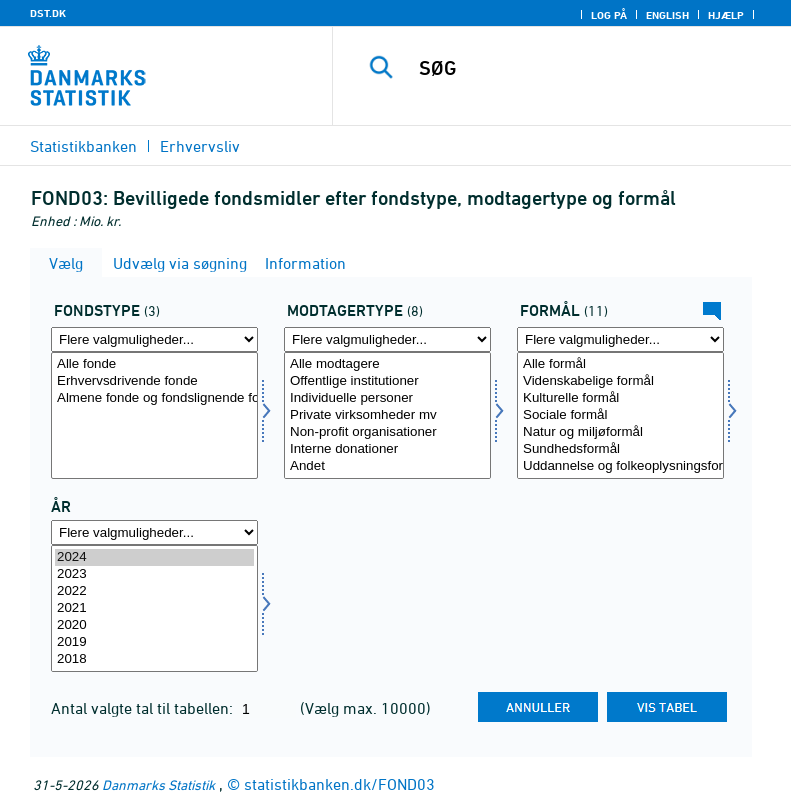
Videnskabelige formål (620, 381)
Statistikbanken (83, 146)
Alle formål (620, 364)
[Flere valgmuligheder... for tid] (154, 532)
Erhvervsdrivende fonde (154, 381)
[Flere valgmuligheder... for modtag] (387, 339)
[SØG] (592, 68)
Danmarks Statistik (158, 784)
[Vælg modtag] (387, 415)
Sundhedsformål (620, 449)
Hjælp (726, 15)
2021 (154, 608)
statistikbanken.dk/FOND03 (339, 784)
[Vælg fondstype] (154, 415)
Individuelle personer (387, 398)
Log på (609, 15)
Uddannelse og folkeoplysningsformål (620, 466)
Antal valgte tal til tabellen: (144, 708)
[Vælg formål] (620, 415)
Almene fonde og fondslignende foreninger (154, 398)
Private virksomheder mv (387, 415)
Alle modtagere (387, 364)
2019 (154, 642)
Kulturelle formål (620, 398)
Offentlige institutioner (387, 381)
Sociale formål (620, 415)
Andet (387, 466)
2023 (154, 574)
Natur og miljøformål (620, 432)
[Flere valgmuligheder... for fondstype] (154, 339)
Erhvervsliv (200, 146)
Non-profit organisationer (387, 432)
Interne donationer (387, 449)
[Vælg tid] (154, 608)
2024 (154, 557)
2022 (154, 591)
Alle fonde (154, 364)
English (667, 15)
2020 (154, 625)
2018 (154, 659)
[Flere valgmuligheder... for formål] (620, 339)
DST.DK (48, 13)
